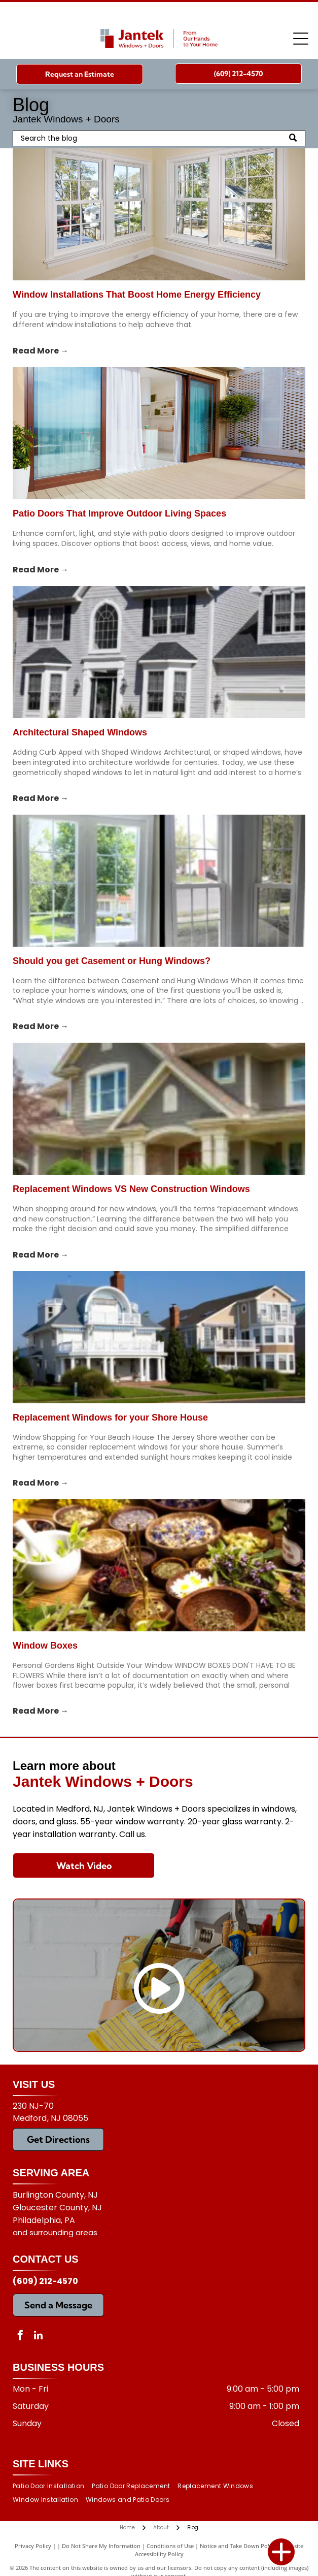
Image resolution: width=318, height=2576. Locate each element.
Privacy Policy (33, 2546)
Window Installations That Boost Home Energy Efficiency (137, 294)
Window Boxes (45, 1645)
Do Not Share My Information (101, 2546)
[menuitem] (52, 2486)
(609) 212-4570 (45, 2281)
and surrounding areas (55, 2232)
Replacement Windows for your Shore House (110, 1417)
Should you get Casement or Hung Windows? (111, 961)
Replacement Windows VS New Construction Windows (131, 1189)
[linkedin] (38, 2336)
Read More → (40, 351)
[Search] (159, 138)
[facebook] (20, 2336)
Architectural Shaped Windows (80, 732)
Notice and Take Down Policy (238, 2546)
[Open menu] (300, 38)
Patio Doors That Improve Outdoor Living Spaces (119, 513)
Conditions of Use (170, 2546)
